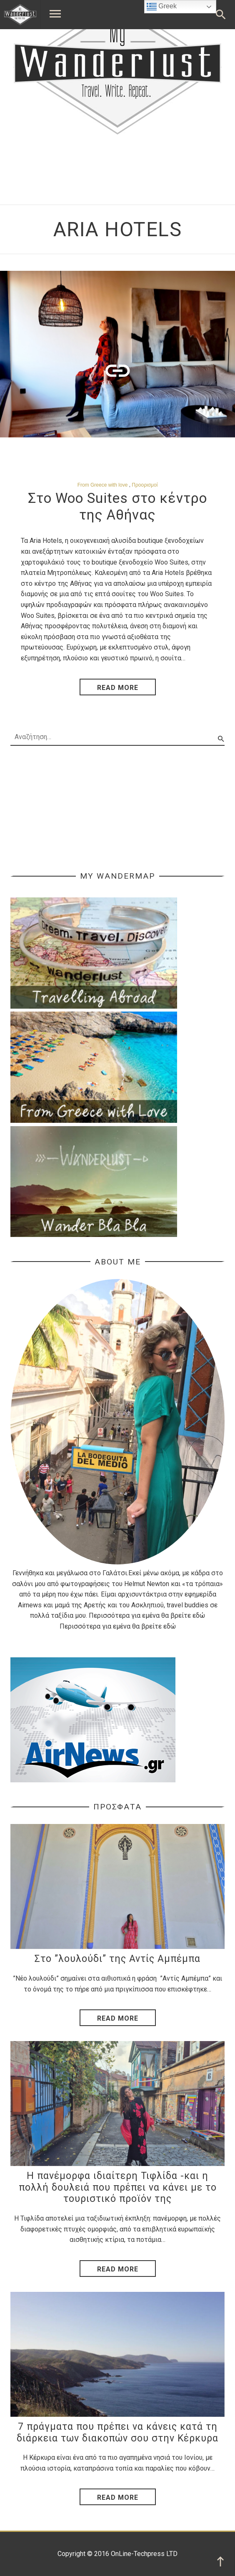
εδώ (198, 1615)
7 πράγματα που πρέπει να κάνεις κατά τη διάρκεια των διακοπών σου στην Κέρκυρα (117, 2432)
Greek (162, 7)
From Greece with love (103, 485)
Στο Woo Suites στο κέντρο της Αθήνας (117, 506)
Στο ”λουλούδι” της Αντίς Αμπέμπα (117, 1958)
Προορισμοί (145, 485)
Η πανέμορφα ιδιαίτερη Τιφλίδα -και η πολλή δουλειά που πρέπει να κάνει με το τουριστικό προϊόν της (118, 2187)
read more (117, 688)
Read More (117, 2018)
